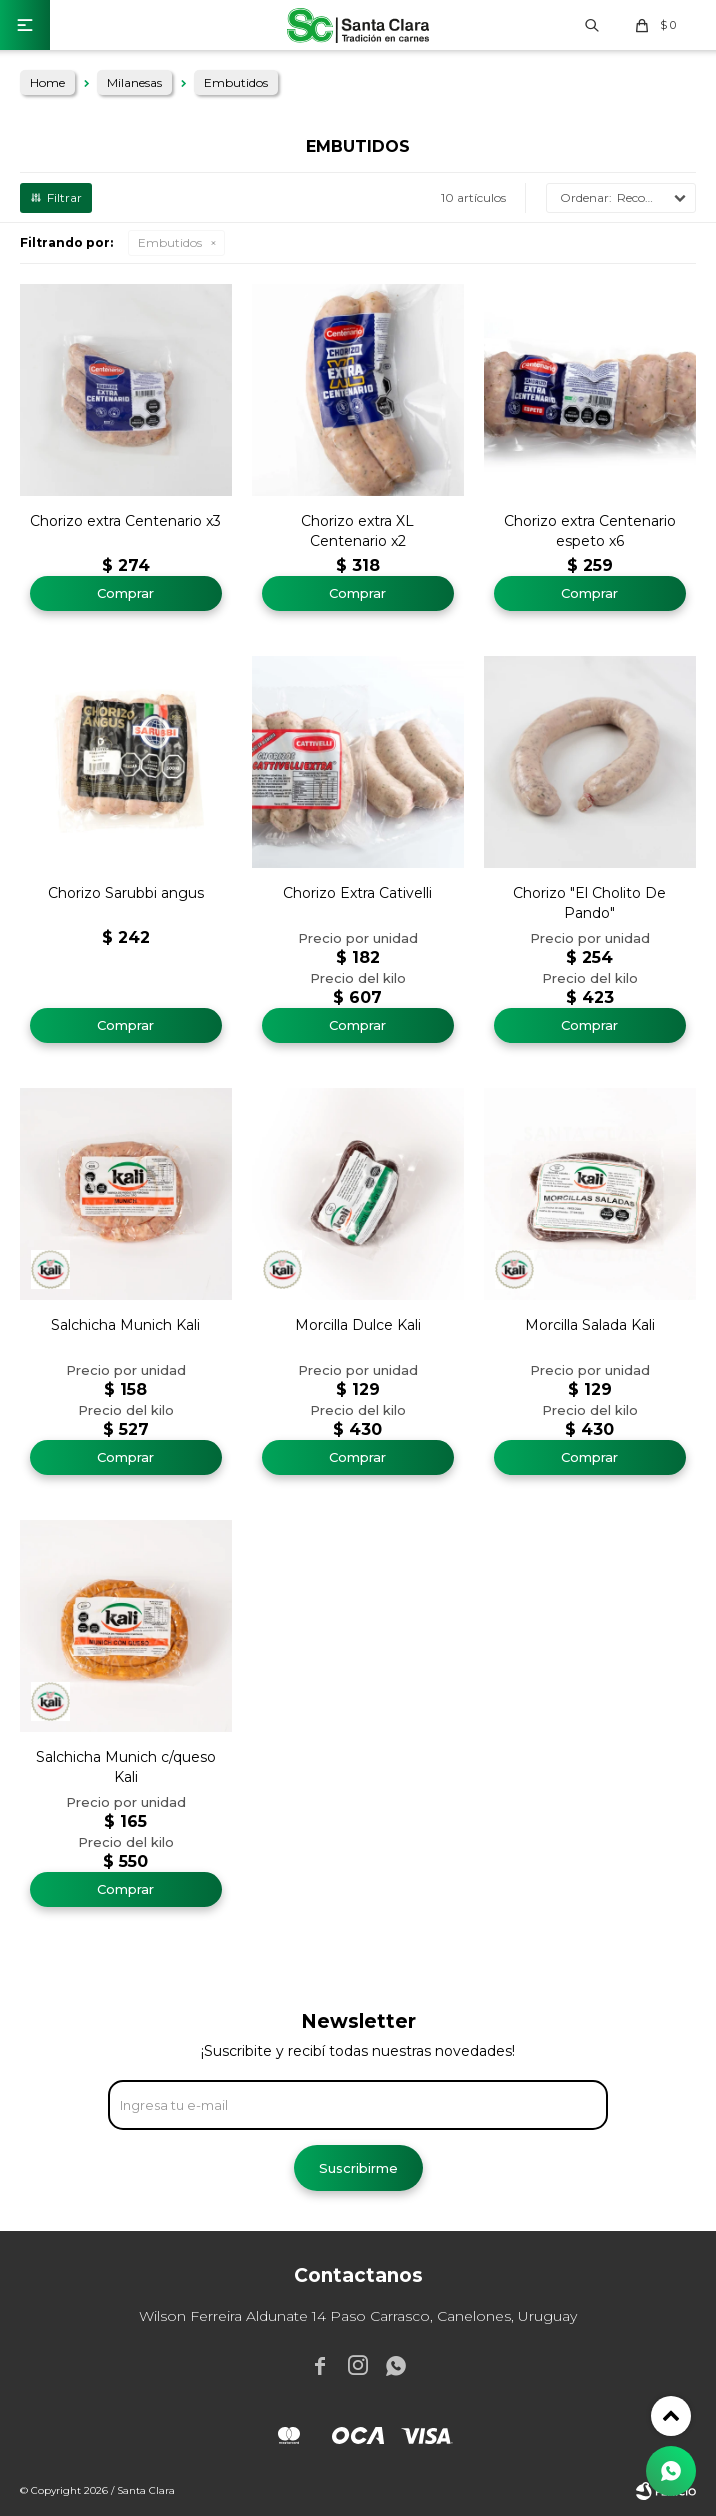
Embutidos (170, 242)
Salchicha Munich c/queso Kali (126, 1767)
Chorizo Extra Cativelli (357, 893)
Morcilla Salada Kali (590, 1325)
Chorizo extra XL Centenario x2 (357, 531)
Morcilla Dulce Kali (358, 1325)
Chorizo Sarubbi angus (126, 893)
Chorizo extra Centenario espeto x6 (590, 531)
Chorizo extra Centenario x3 (125, 521)
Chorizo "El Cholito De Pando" (589, 903)
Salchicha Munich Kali (125, 1325)
